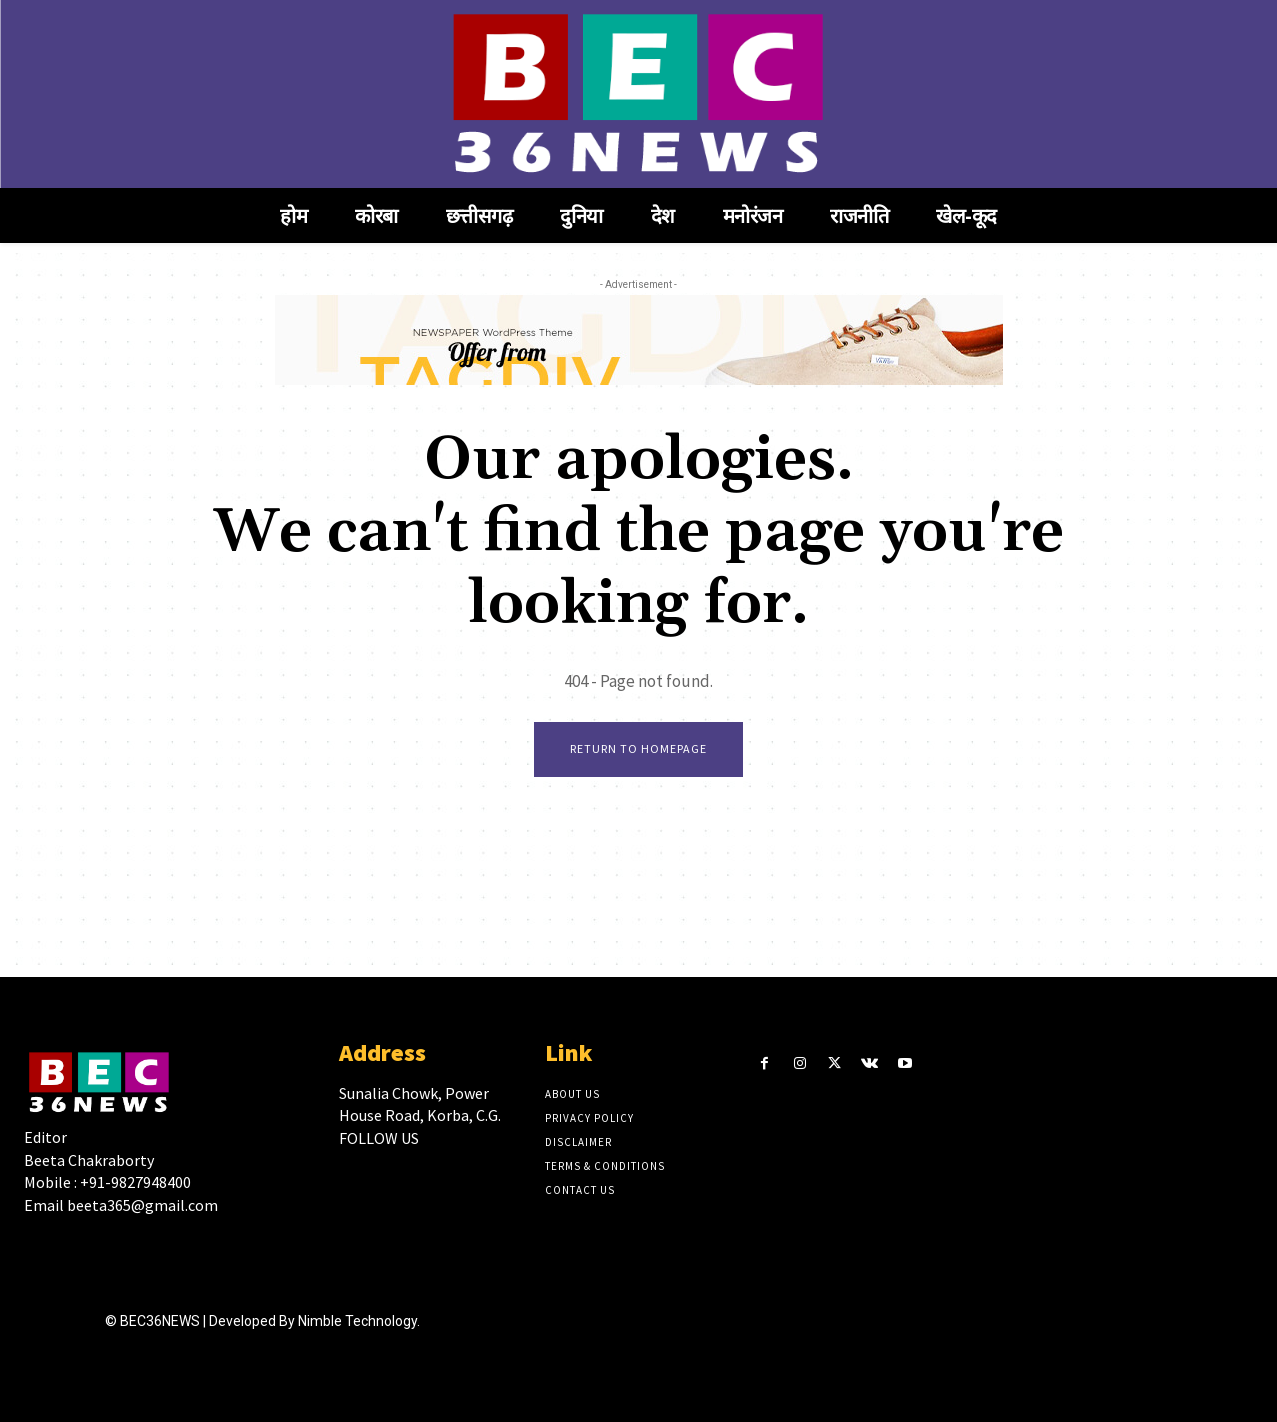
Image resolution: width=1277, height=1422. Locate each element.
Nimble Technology (357, 1321)
